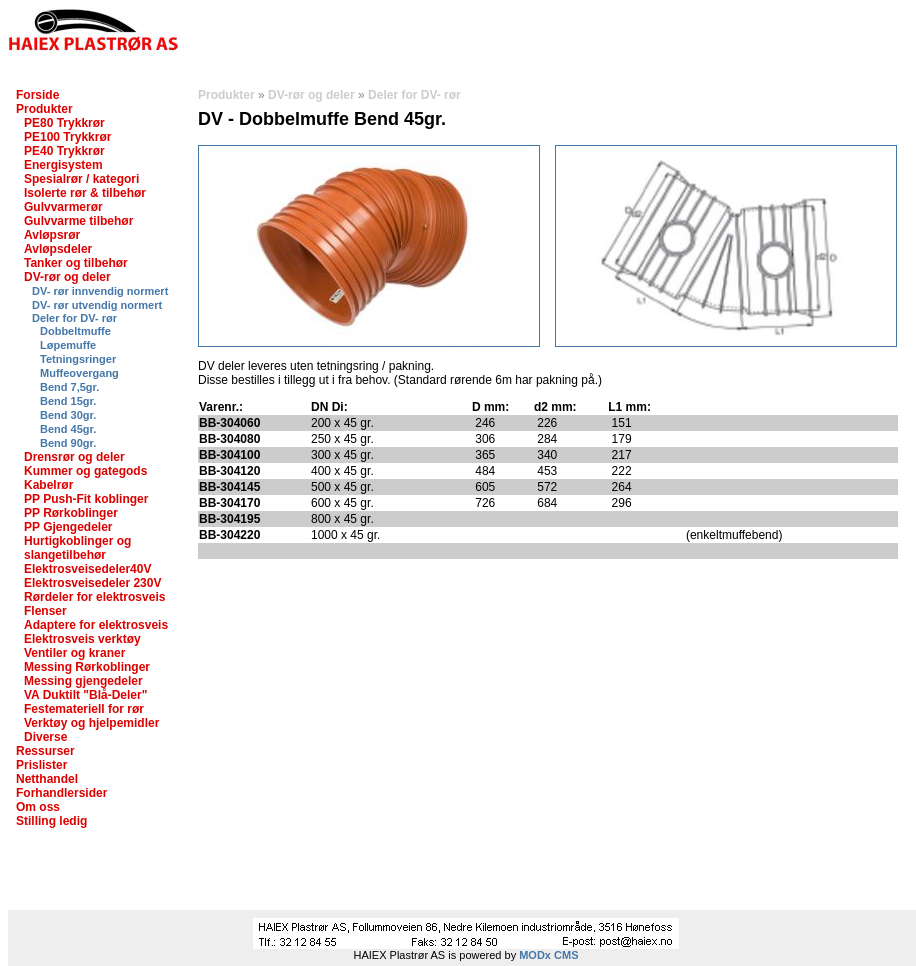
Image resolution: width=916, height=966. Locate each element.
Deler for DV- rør (74, 318)
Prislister (41, 765)
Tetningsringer (78, 359)
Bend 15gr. (68, 401)
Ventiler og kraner (74, 653)
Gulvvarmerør (63, 207)
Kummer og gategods (85, 471)
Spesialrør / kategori (81, 179)
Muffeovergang (79, 373)
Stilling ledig (51, 821)
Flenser (45, 611)
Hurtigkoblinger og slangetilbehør (77, 548)
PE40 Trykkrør (64, 151)
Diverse (45, 737)
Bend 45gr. (68, 429)
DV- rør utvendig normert (97, 305)
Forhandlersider (61, 793)
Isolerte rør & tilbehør (85, 193)
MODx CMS (548, 955)
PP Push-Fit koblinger (86, 499)
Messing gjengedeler (83, 681)
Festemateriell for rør (84, 709)
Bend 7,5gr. (69, 387)
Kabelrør (48, 485)
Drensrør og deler (74, 457)
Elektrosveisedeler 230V (92, 583)
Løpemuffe (68, 345)
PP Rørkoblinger (71, 513)
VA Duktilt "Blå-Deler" (85, 695)
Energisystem (63, 165)
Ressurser (45, 751)
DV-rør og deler (67, 277)
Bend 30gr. (68, 415)
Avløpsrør (52, 235)
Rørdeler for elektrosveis (94, 597)
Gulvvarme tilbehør (78, 221)
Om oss (38, 807)
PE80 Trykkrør (64, 123)
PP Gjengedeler (68, 527)
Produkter (44, 109)
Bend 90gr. (68, 443)
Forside (37, 95)
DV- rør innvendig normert (100, 291)
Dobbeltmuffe (75, 331)
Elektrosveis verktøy (82, 639)
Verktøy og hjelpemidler (91, 723)
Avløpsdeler (58, 249)
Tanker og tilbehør (76, 263)
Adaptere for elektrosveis (96, 625)
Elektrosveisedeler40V (87, 569)
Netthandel (47, 779)
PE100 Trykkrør (67, 137)
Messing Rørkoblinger (87, 667)
